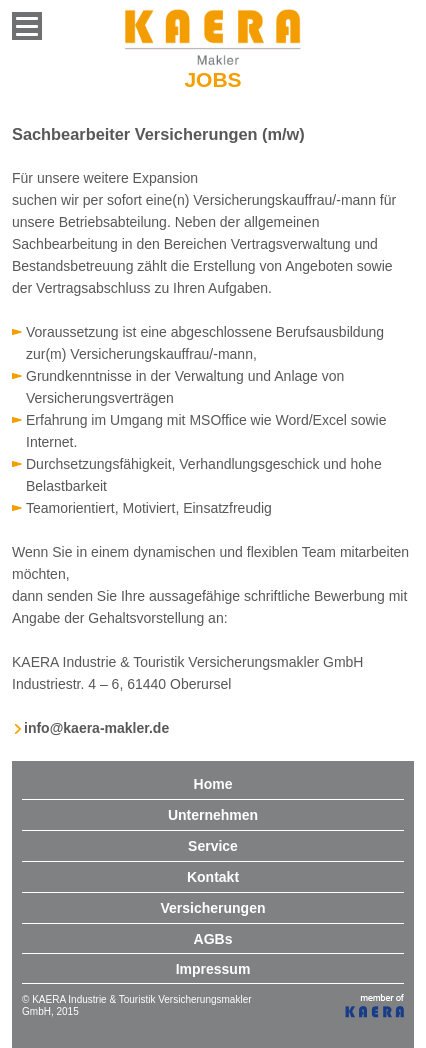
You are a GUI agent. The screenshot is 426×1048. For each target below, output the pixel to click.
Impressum (213, 969)
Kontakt (213, 877)
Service (213, 846)
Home (213, 784)
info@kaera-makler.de (96, 728)
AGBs (213, 939)
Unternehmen (213, 815)
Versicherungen (212, 908)
